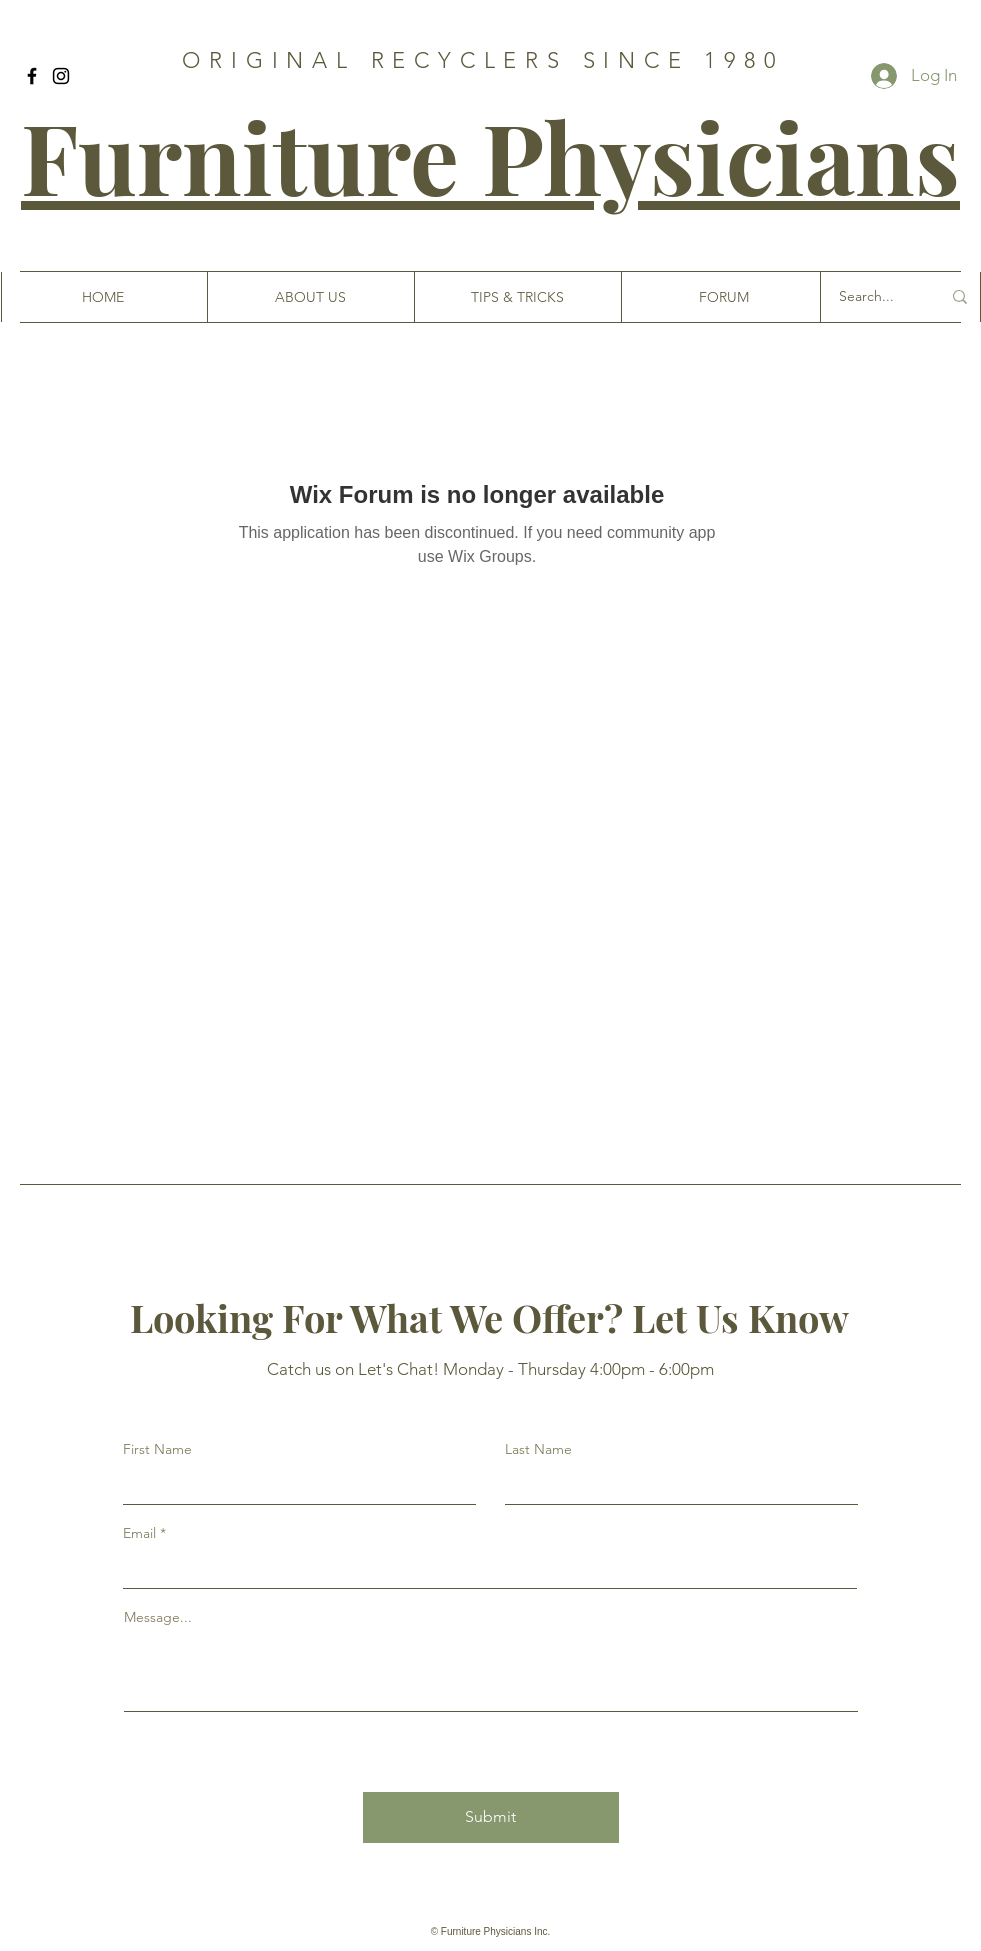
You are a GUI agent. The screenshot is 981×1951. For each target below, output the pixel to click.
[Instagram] (61, 76)
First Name (157, 1449)
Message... (158, 1617)
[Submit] (491, 1817)
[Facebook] (32, 76)
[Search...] (875, 297)
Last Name (538, 1449)
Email (139, 1533)
